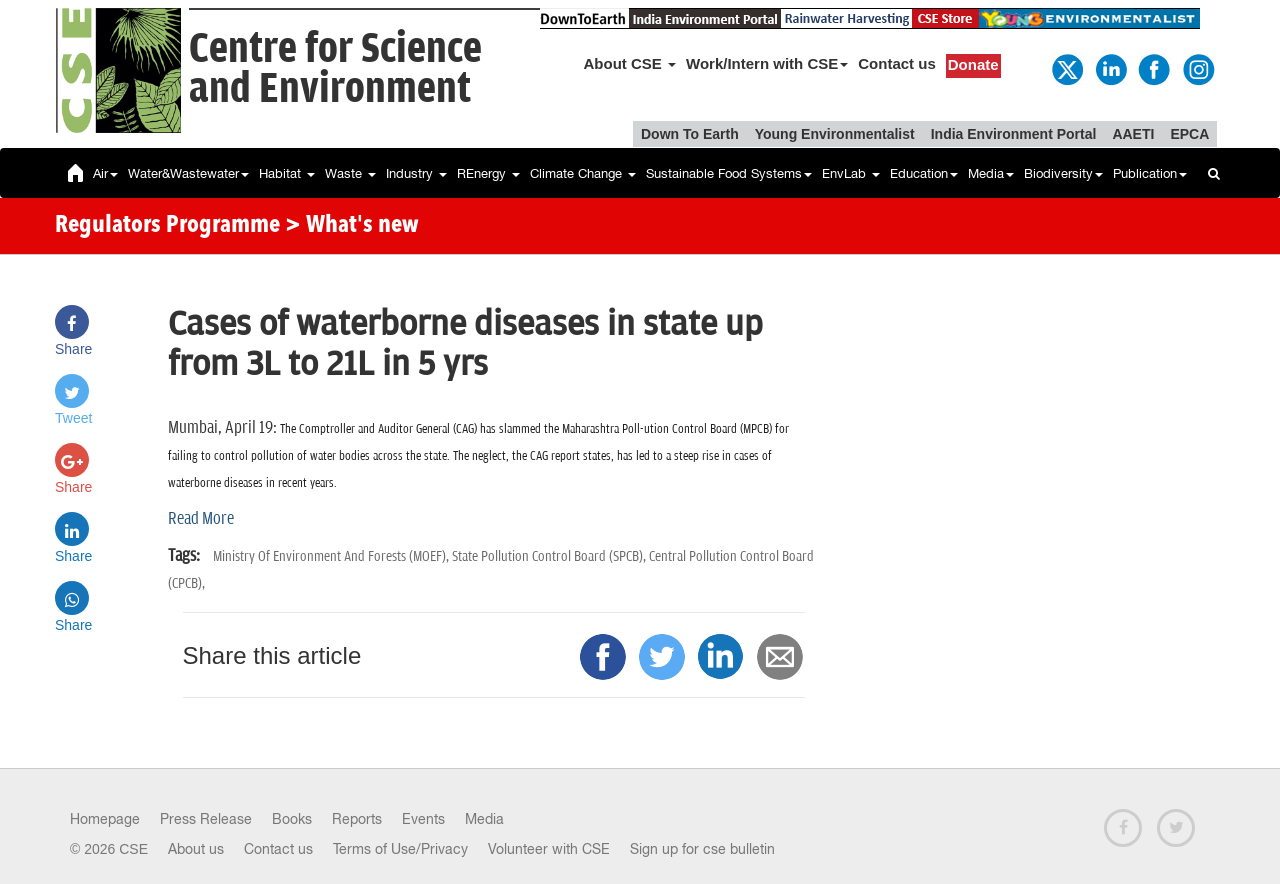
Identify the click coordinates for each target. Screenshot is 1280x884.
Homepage (105, 819)
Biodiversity (1063, 173)
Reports (357, 819)
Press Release (206, 819)
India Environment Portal (1014, 134)
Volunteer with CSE (549, 849)
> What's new (352, 226)
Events (423, 819)
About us (196, 849)
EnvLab (851, 173)
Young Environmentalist (835, 134)
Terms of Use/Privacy (400, 849)
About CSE (630, 63)
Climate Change (583, 173)
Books (292, 819)
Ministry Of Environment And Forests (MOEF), (332, 556)
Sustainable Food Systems (729, 173)
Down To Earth (690, 134)
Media (991, 173)
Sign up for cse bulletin (702, 849)
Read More (201, 519)
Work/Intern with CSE (767, 63)
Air (105, 173)
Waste (350, 173)
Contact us (897, 63)
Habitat (287, 173)
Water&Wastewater (188, 173)
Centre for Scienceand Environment (335, 69)
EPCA (1189, 134)
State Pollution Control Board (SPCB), (550, 556)
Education (924, 173)
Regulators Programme (167, 226)
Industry (416, 173)
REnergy (488, 173)
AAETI (1133, 134)
